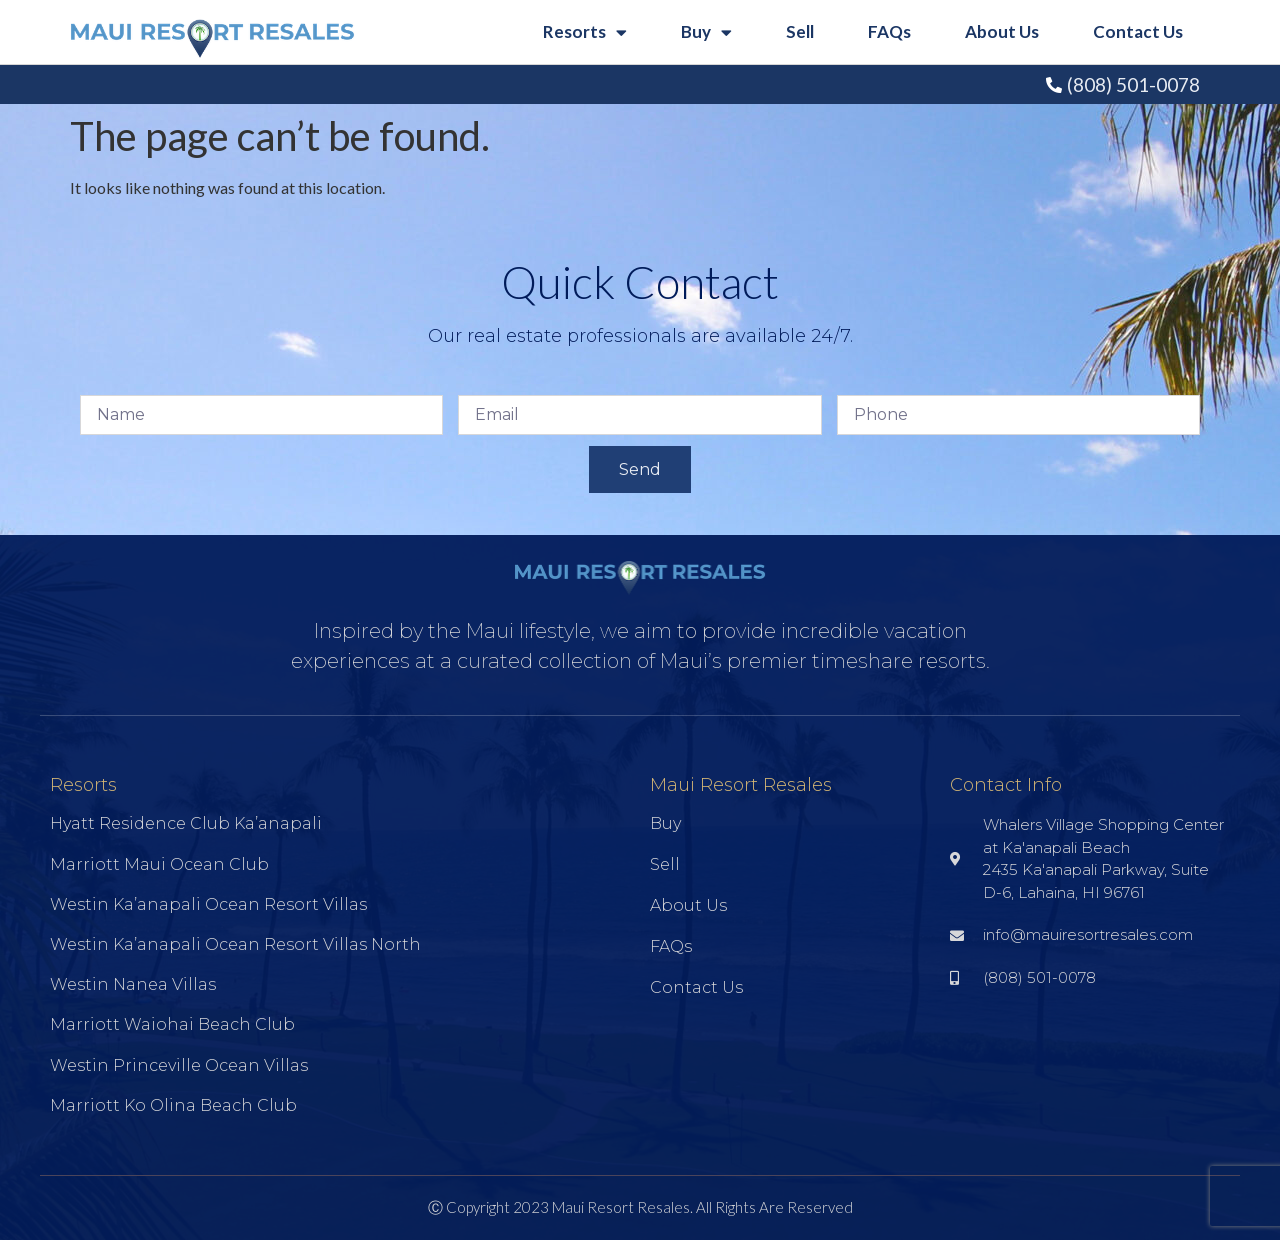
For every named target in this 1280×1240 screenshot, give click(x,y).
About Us (1002, 31)
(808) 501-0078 (1133, 84)
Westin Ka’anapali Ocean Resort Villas (208, 904)
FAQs (889, 31)
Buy (706, 32)
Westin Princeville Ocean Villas (179, 1065)
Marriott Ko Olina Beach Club (173, 1105)
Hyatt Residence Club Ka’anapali (186, 823)
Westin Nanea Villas (133, 984)
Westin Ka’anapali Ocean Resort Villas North (235, 944)
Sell (800, 31)
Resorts (585, 32)
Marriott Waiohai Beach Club (172, 1024)
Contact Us (1138, 31)
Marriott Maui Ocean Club (159, 864)
